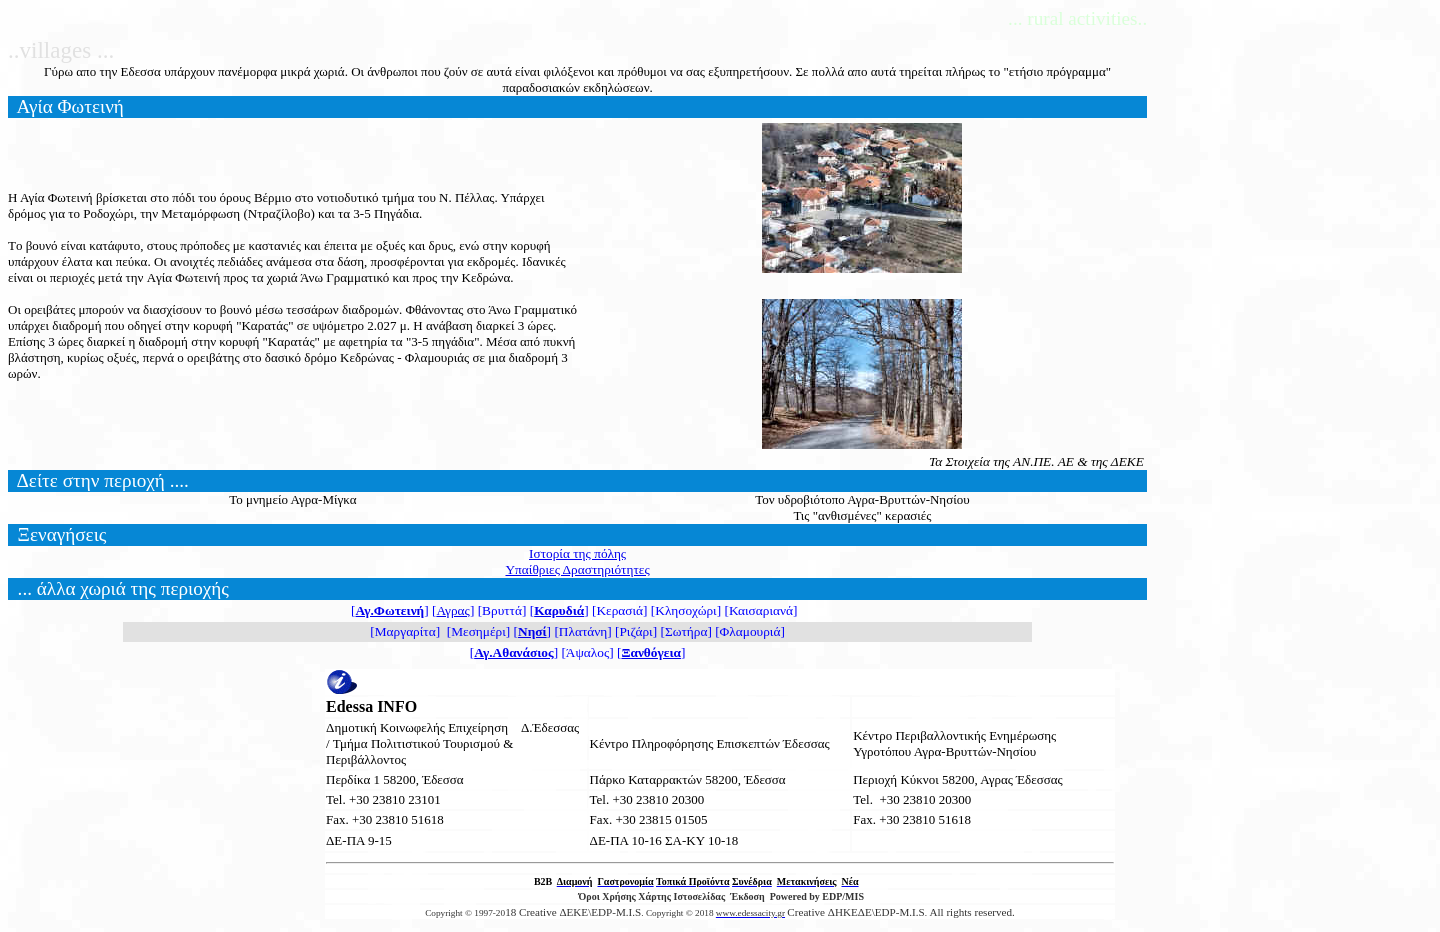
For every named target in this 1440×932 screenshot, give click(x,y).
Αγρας (453, 610)
